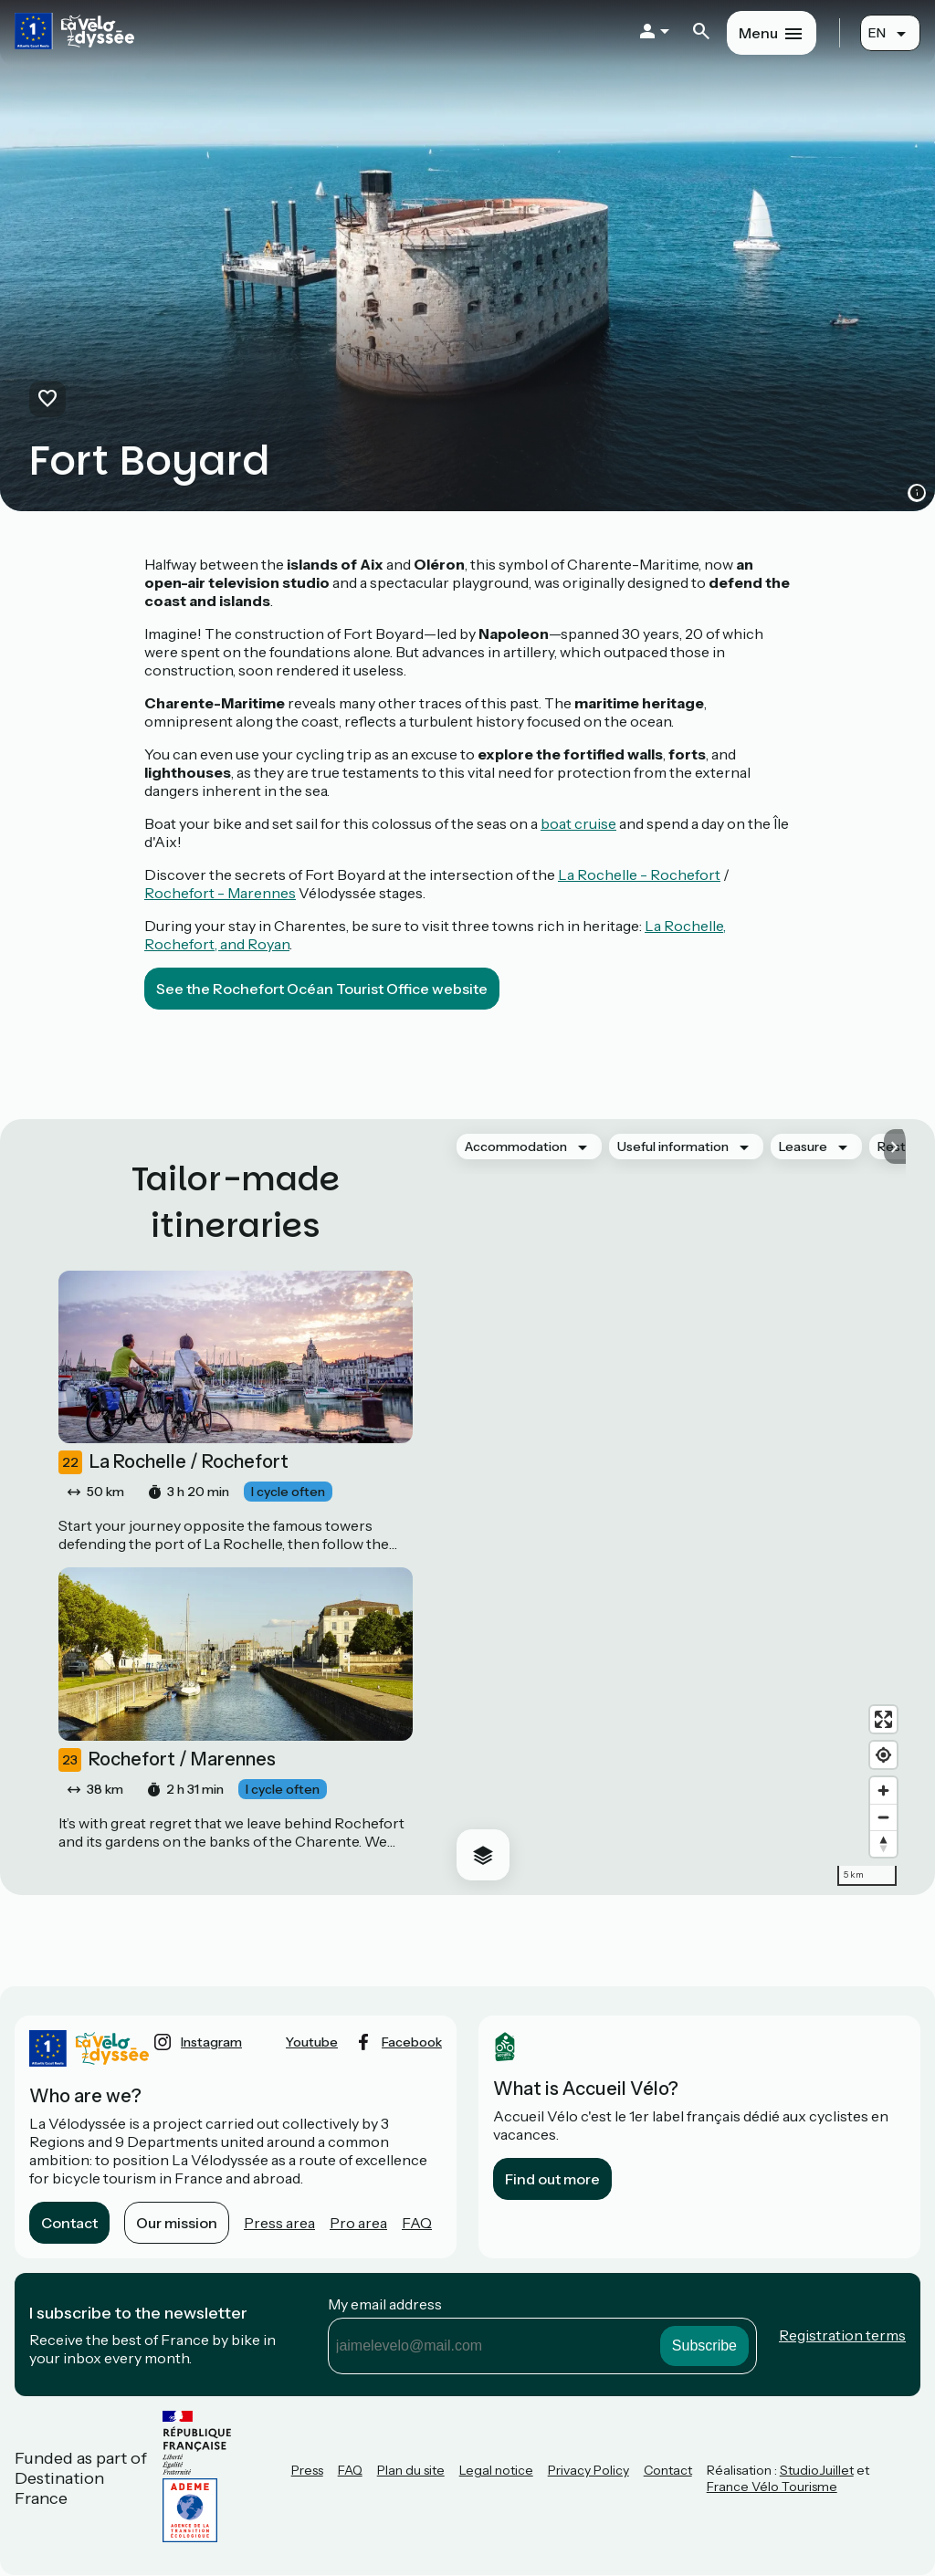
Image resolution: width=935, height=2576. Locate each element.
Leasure (803, 1146)
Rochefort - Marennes (220, 893)
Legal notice (496, 2470)
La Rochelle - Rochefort (639, 874)
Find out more (552, 2179)
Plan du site (411, 2470)
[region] (674, 1507)
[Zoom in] (883, 1790)
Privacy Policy (588, 2470)
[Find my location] (883, 1755)
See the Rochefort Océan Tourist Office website (322, 988)
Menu (758, 33)
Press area (279, 2223)
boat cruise (578, 823)
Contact (69, 2223)
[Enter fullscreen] (883, 1719)
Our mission (176, 2223)
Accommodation (516, 1146)
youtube (312, 2042)
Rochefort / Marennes (167, 1760)
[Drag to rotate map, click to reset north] (883, 1843)
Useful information (673, 1146)
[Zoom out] (883, 1817)
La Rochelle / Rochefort (173, 1462)
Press (307, 2470)
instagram (211, 2042)
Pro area (358, 2223)
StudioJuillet (817, 2470)
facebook (412, 2042)
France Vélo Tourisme (772, 2486)
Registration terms (842, 2335)
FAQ (417, 2223)
